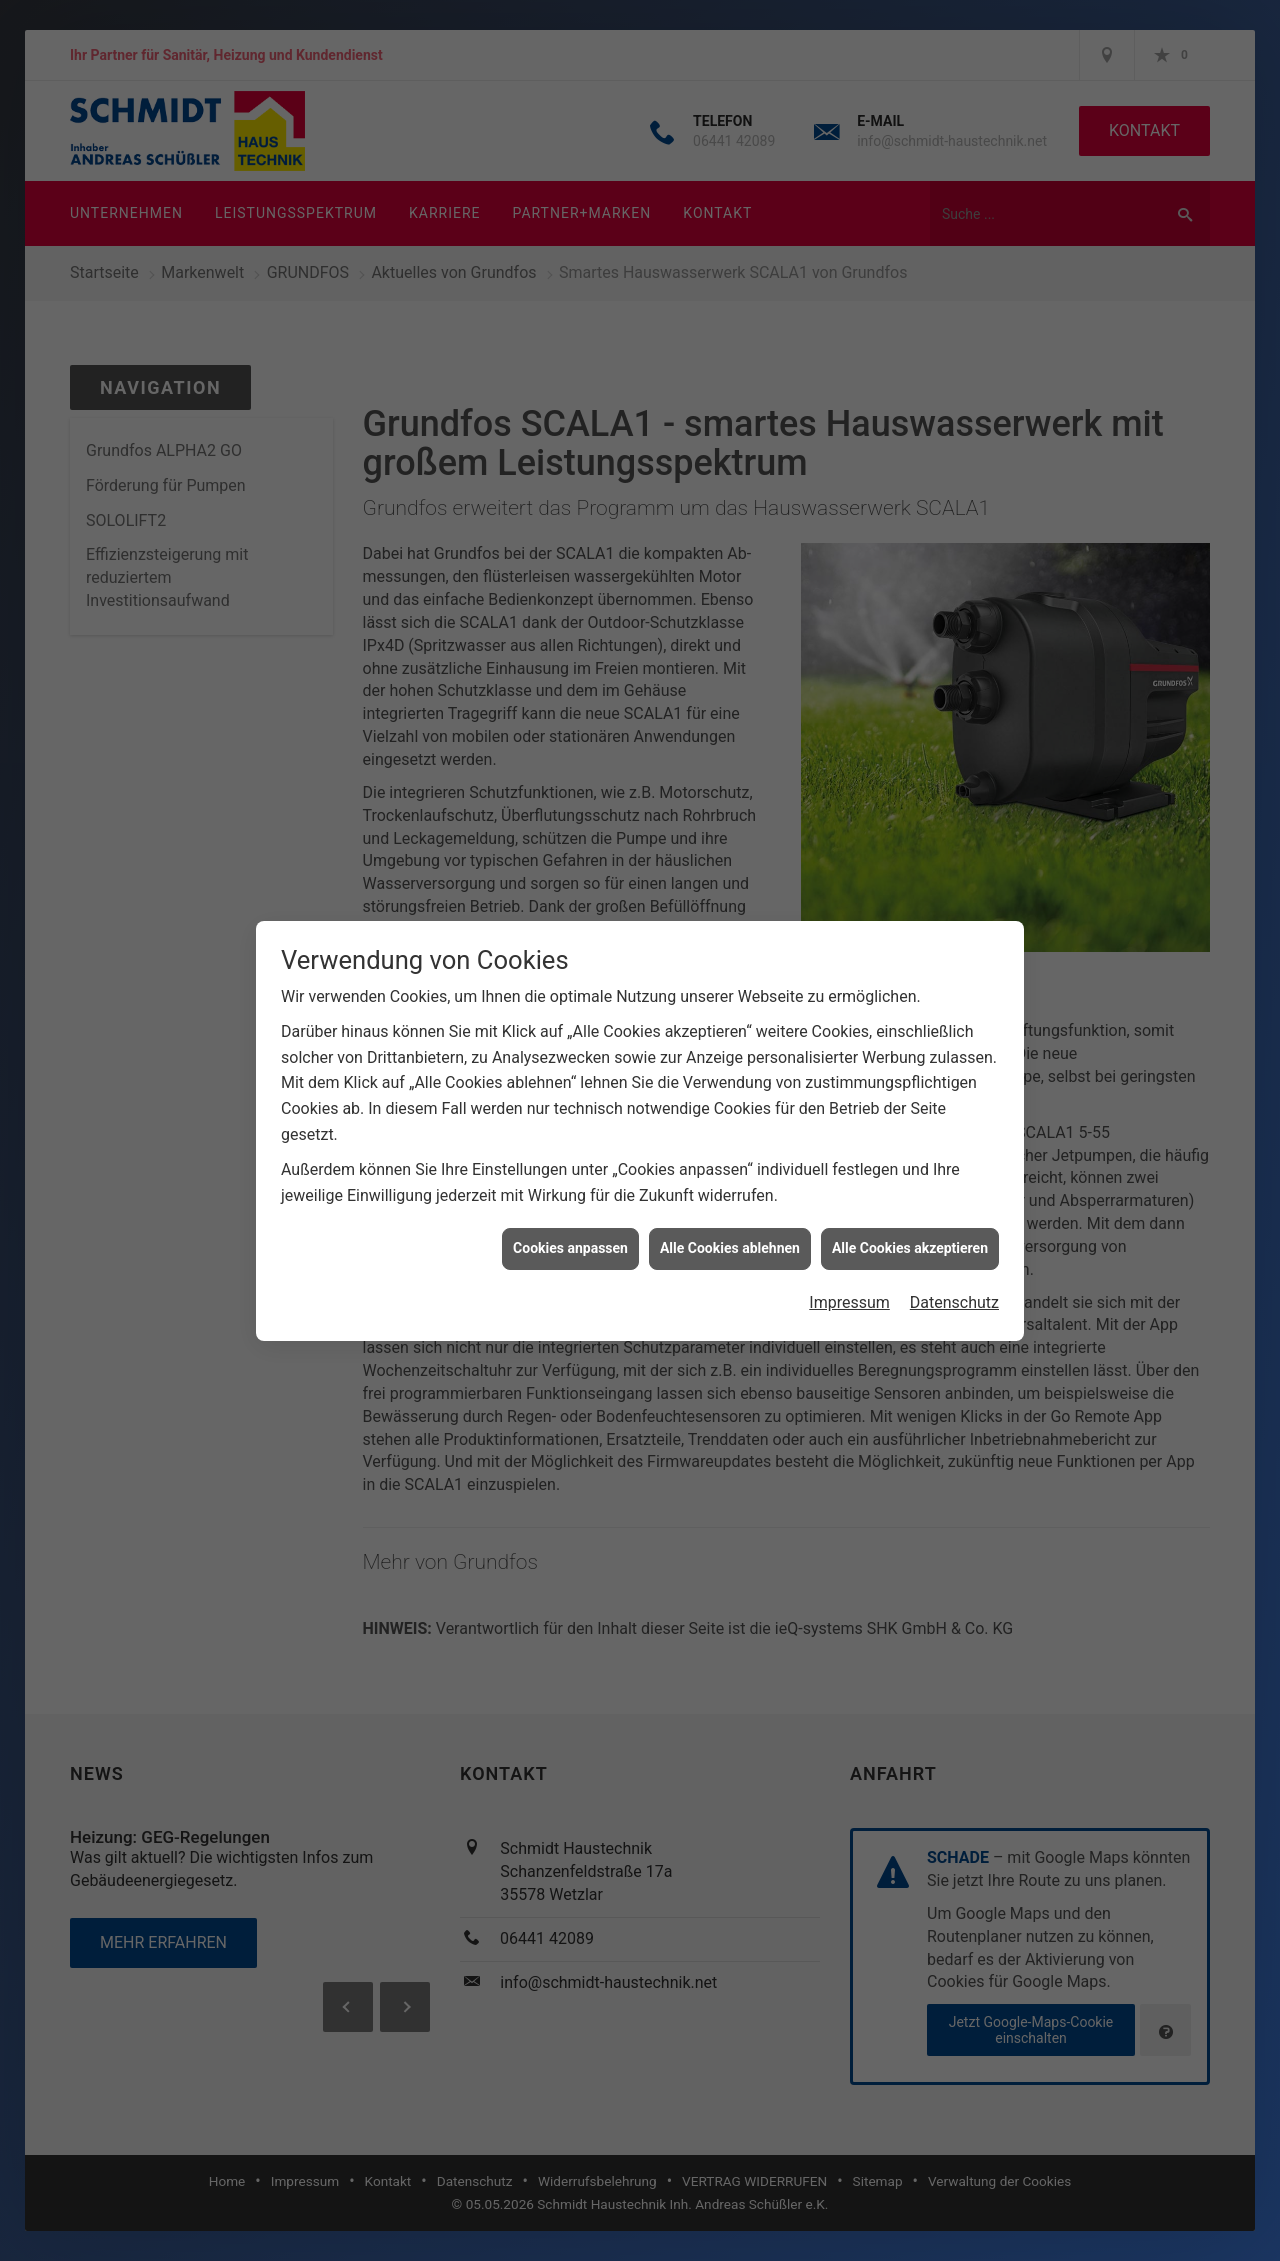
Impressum (849, 1205)
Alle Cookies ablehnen (730, 1151)
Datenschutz (954, 1205)
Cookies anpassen (570, 1151)
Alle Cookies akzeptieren (910, 1151)
